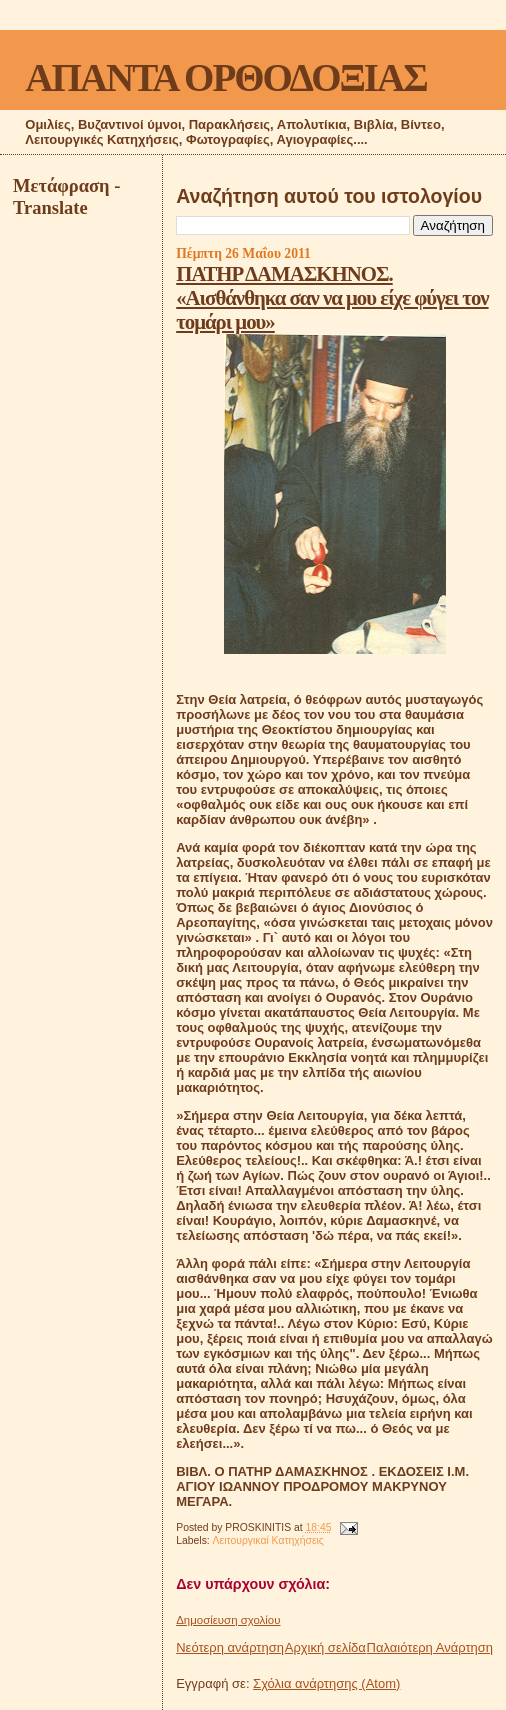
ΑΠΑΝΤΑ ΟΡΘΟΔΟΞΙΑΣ (225, 77)
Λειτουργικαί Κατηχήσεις (268, 1540)
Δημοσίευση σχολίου (228, 1620)
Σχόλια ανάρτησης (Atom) (326, 1683)
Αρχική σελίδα (325, 1647)
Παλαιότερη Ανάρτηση (430, 1647)
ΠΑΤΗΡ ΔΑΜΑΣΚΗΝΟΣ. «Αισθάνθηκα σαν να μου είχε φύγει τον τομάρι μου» (332, 297)
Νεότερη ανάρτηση (230, 1647)
